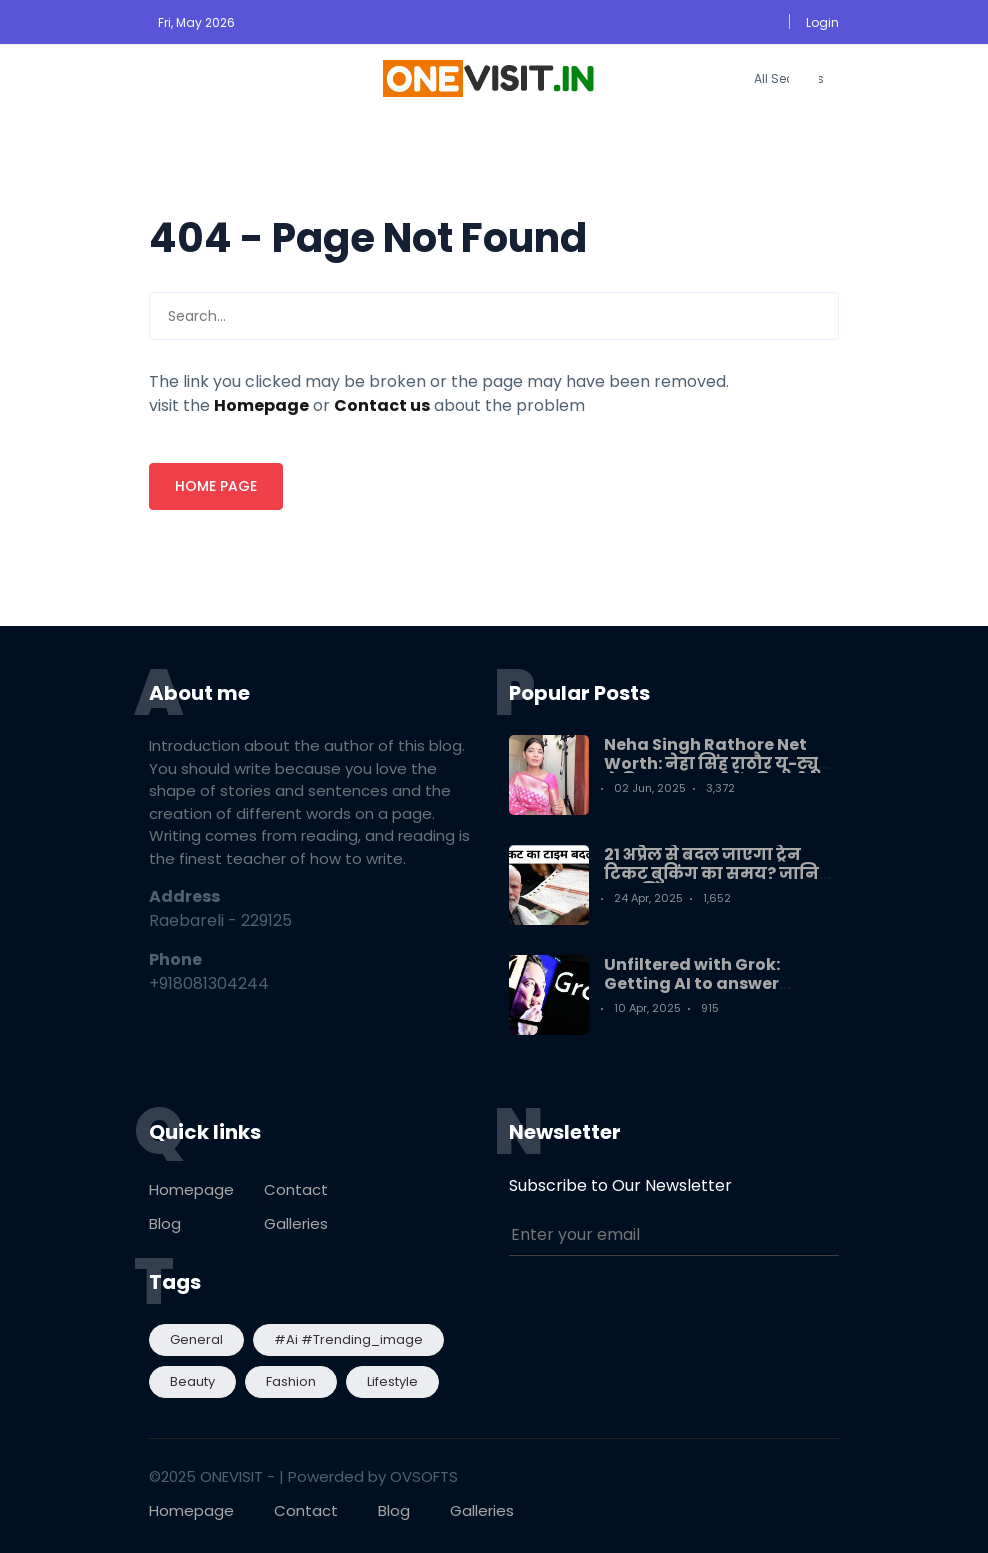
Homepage (191, 1189)
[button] (821, 22)
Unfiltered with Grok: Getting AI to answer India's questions (692, 983)
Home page (216, 486)
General (196, 1339)
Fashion (291, 1381)
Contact (296, 1189)
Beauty (192, 1381)
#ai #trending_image (348, 1339)
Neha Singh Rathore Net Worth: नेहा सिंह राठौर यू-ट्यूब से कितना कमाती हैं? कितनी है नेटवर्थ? (717, 773)
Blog (165, 1223)
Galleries (296, 1223)
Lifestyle (392, 1381)
